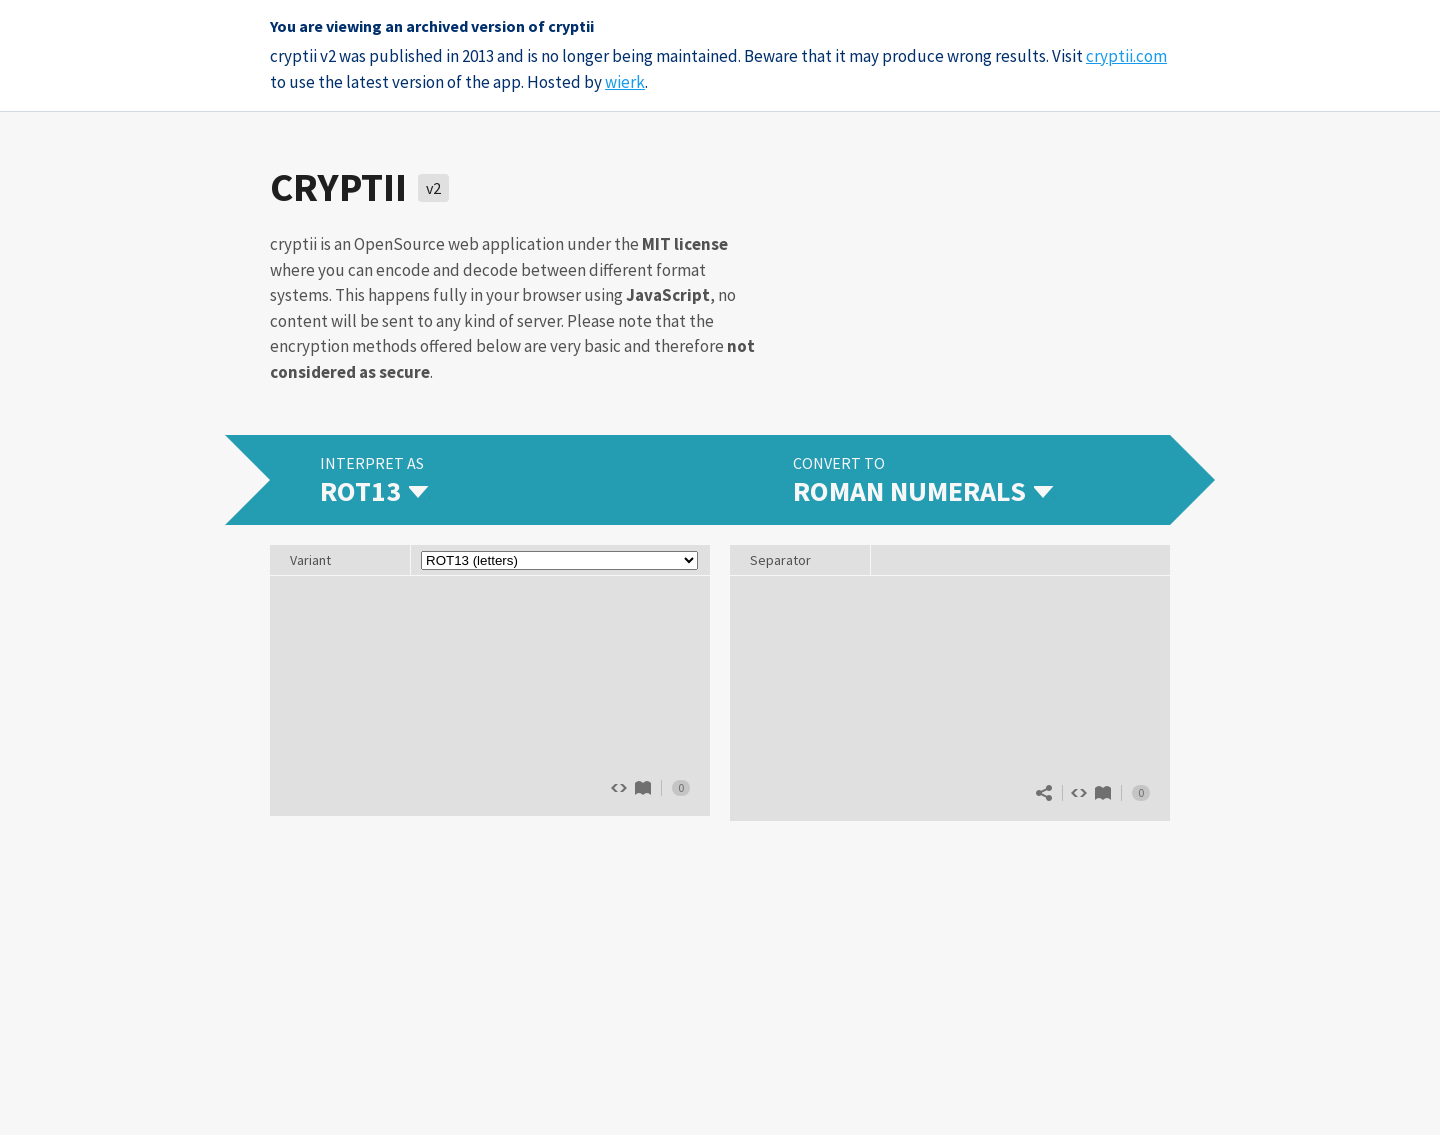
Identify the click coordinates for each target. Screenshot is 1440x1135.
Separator (780, 560)
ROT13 (643, 788)
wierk (625, 82)
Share (1044, 793)
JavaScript (668, 295)
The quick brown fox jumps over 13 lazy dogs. (490, 694)
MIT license (685, 244)
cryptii (338, 187)
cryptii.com (1126, 56)
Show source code (1079, 793)
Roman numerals (1103, 793)
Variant (310, 560)
